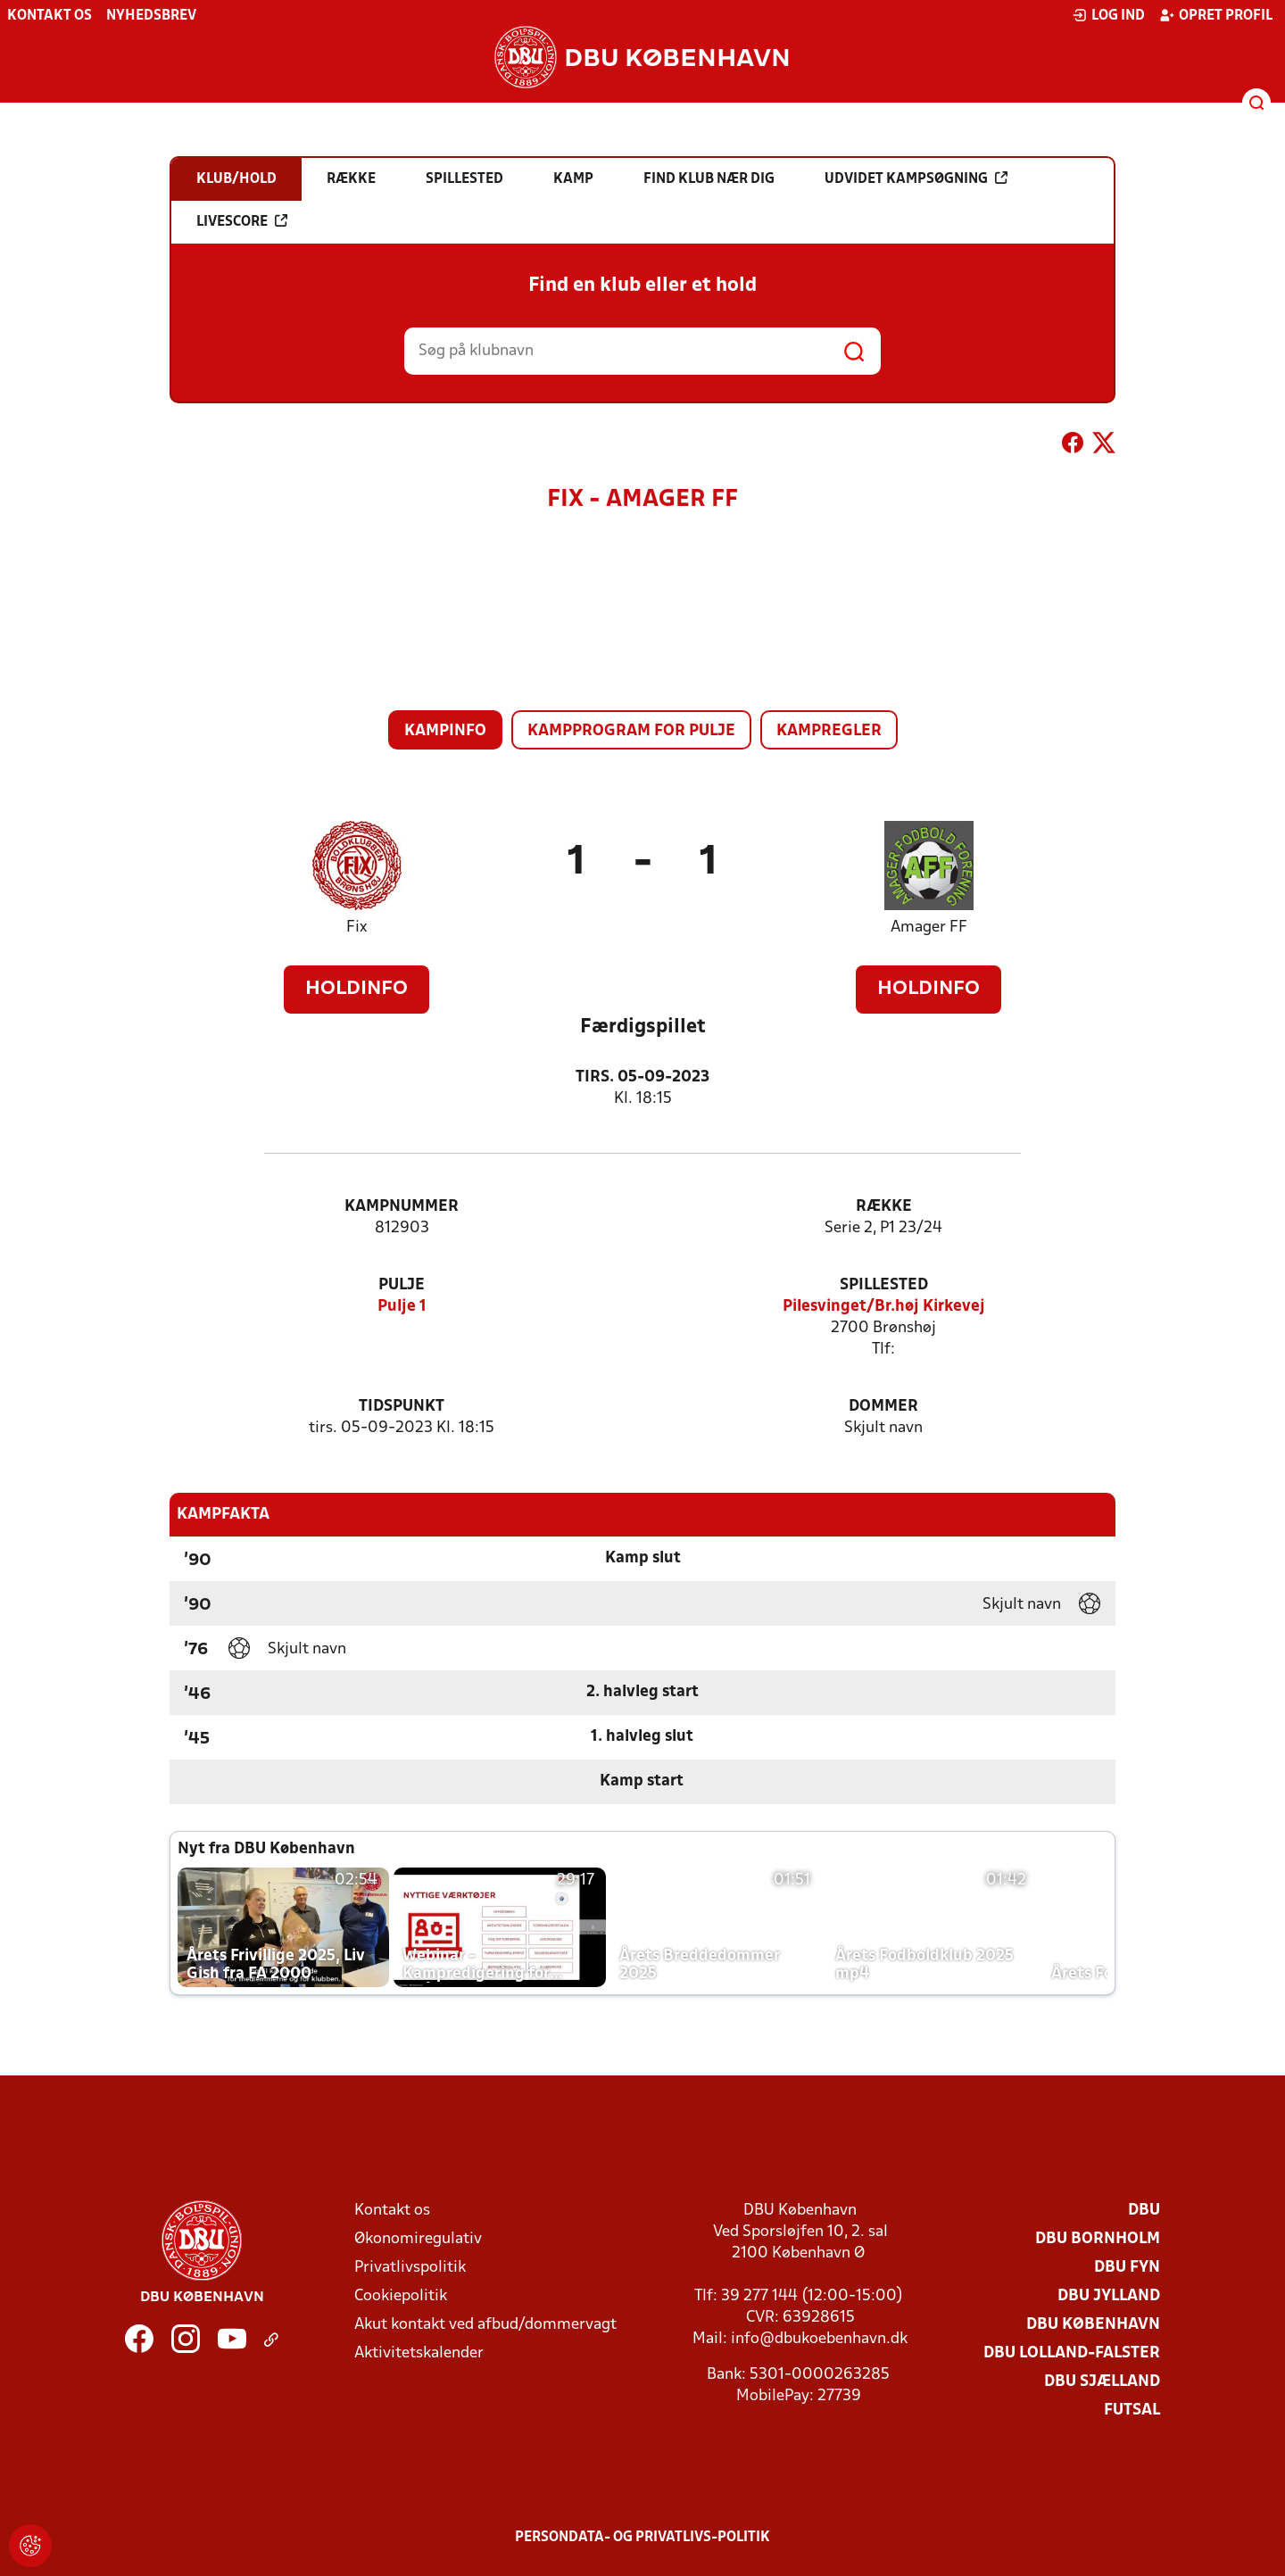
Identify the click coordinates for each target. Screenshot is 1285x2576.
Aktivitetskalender (419, 2353)
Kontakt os (49, 16)
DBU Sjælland (1102, 2382)
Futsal (1132, 2410)
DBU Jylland (1108, 2296)
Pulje (401, 1285)
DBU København (1093, 2324)
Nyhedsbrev (151, 16)
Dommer (883, 1406)
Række (884, 1206)
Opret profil (1216, 15)
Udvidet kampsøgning (916, 178)
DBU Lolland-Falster (1071, 2353)
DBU (1144, 2210)
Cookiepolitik (400, 2296)
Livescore (241, 221)
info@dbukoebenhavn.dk (819, 2339)
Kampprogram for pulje (631, 731)
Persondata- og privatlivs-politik (642, 2537)
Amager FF (929, 927)
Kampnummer (401, 1206)
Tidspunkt (401, 1406)
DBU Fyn (1127, 2267)
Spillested (884, 1285)
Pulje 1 (402, 1306)
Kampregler (829, 731)
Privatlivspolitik (410, 2267)
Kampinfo (445, 731)
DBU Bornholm (1097, 2239)
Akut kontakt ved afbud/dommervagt (485, 2324)
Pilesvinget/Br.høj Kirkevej (884, 1306)
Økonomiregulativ (418, 2239)
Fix (356, 927)
